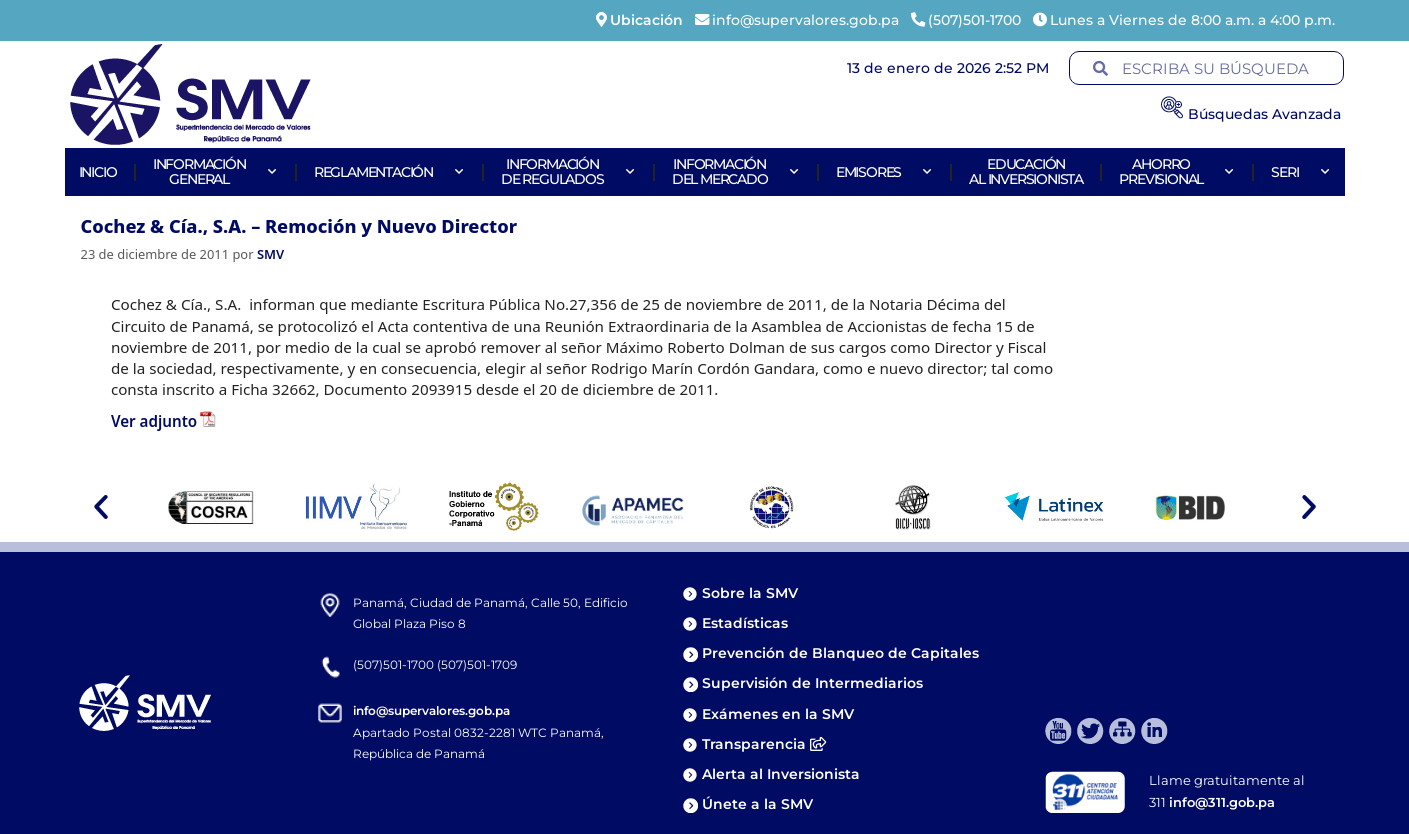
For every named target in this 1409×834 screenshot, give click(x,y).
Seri (1300, 172)
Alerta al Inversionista (781, 774)
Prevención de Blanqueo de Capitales (840, 653)
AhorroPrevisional (1177, 171)
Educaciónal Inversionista (1026, 171)
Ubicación (646, 20)
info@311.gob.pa (1222, 802)
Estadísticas (747, 623)
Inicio (98, 172)
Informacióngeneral (215, 171)
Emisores (884, 172)
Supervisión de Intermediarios (812, 683)
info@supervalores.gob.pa (431, 710)
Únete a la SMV (757, 804)
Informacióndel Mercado (736, 171)
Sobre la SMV (750, 593)
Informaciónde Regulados (568, 171)
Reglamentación (389, 172)
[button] (101, 507)
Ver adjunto (154, 421)
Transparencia (764, 744)
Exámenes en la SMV (778, 714)
